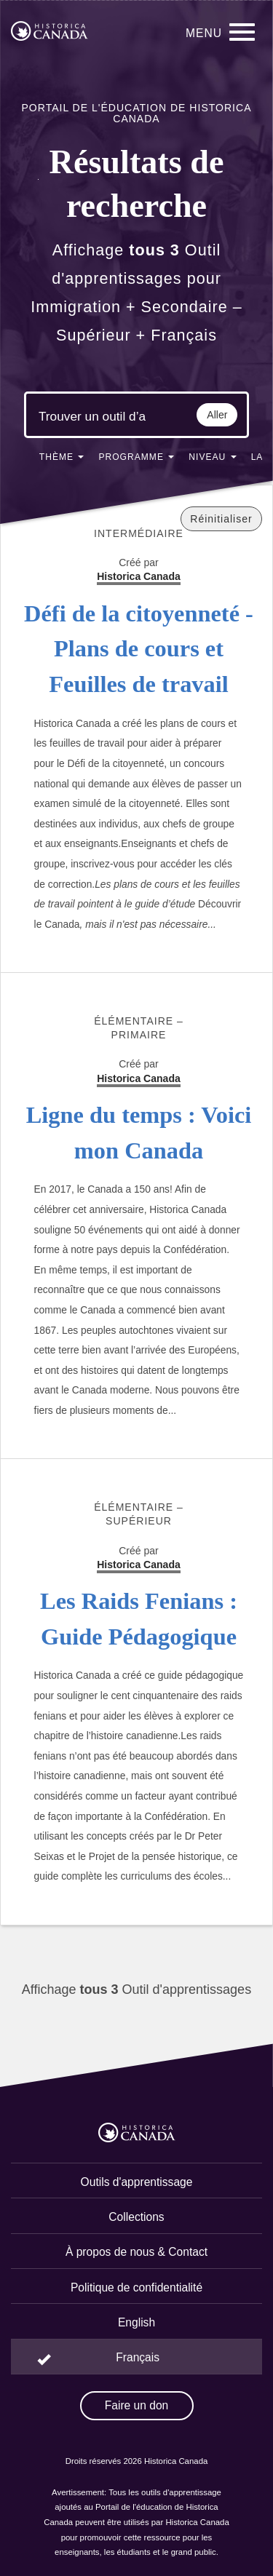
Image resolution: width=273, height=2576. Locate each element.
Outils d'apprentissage (137, 2182)
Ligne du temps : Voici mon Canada (139, 1133)
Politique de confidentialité (136, 2287)
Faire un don (137, 2405)
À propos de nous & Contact (136, 2252)
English (136, 2322)
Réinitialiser (221, 519)
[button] (61, 460)
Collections (136, 2217)
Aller (217, 415)
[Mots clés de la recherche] (92, 417)
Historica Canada (139, 1078)
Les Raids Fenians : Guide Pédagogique (138, 1619)
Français (137, 2357)
